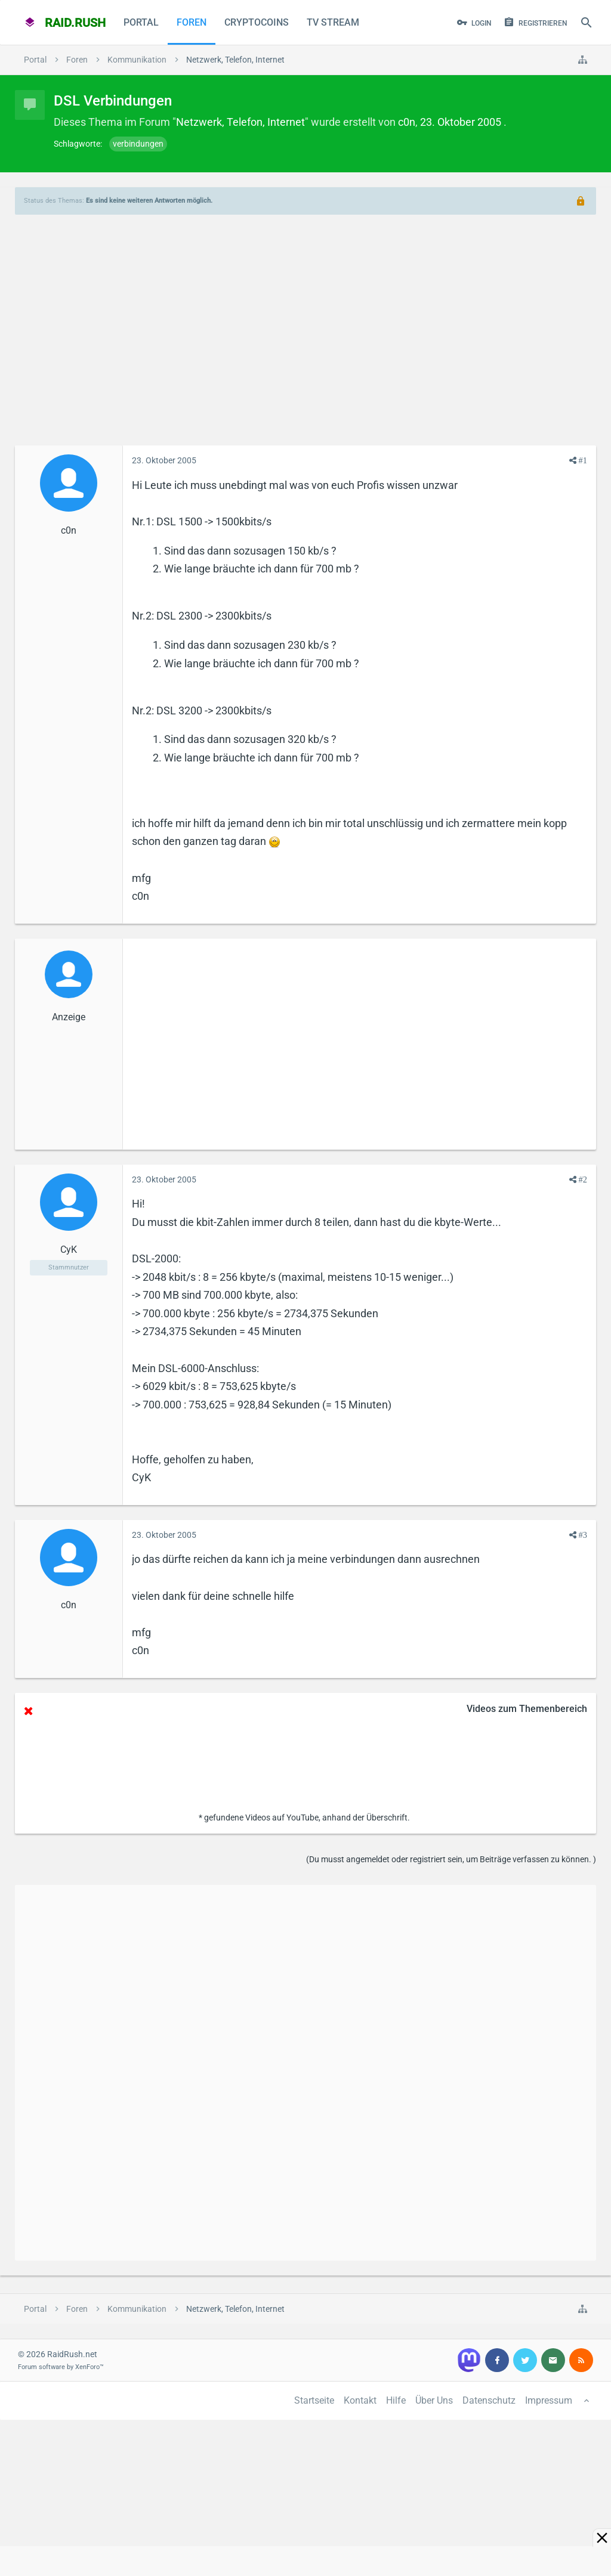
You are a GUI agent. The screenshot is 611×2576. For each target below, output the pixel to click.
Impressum (548, 2400)
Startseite (314, 2400)
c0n (406, 122)
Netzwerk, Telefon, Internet (240, 122)
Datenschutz (489, 2400)
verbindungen (138, 143)
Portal (141, 22)
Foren (191, 22)
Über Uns (434, 2400)
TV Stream (333, 22)
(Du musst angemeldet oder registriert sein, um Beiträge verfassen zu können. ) (451, 1859)
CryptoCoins (256, 22)
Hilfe (396, 2400)
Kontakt (360, 2400)
